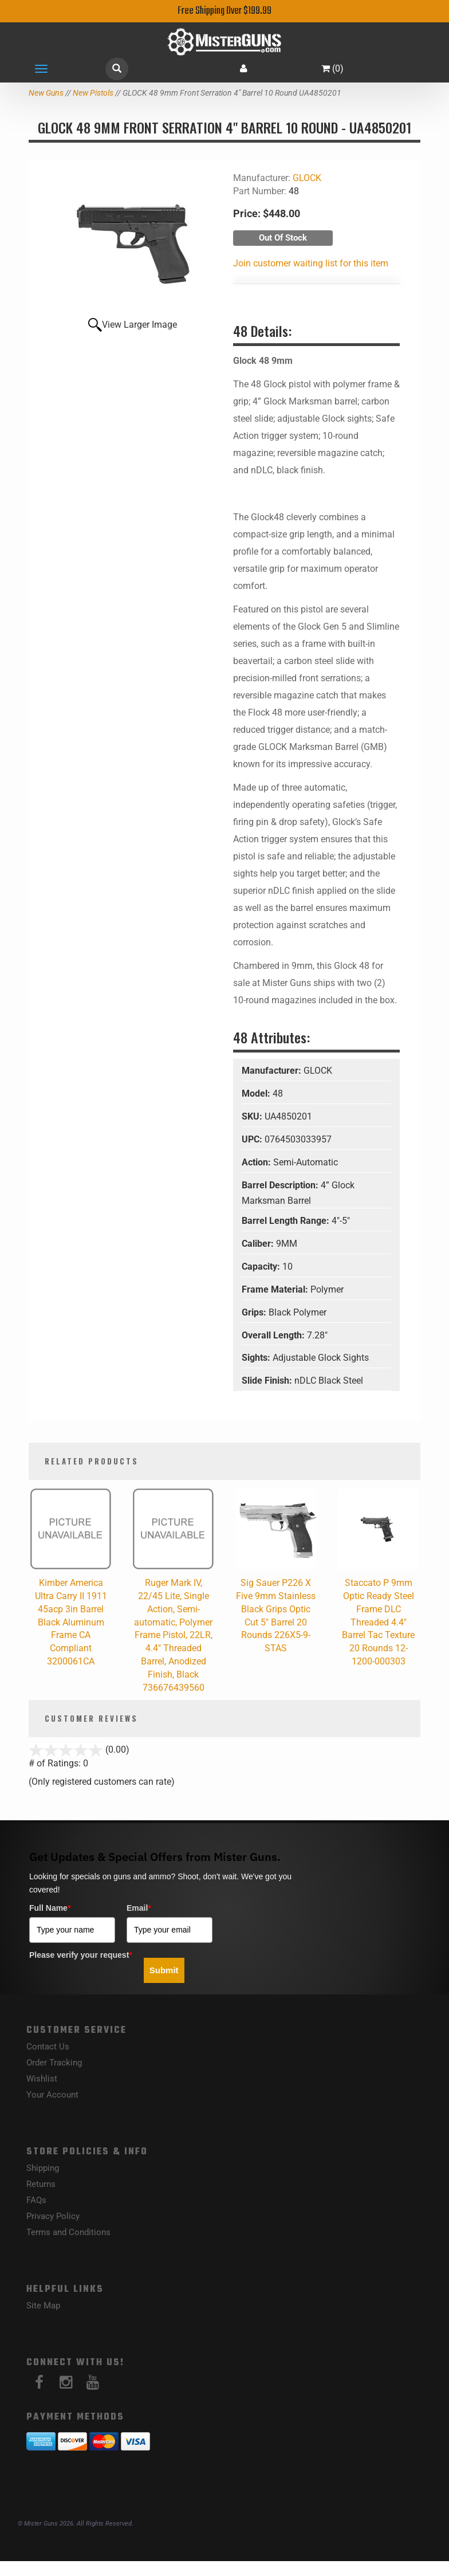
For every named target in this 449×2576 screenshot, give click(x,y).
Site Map (43, 2305)
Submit (164, 1970)
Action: (257, 1162)
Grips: (255, 1312)
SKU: (253, 1116)
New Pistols (93, 92)
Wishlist (41, 2079)
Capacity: (262, 1266)
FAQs (36, 2200)
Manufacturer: (273, 1070)
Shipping (42, 2168)
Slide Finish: (268, 1380)
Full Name (49, 1908)
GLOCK (307, 177)
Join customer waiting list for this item (310, 263)
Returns (41, 2184)
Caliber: (259, 1243)
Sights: (257, 1357)
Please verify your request (80, 1955)
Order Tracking (54, 2062)
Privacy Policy (53, 2216)
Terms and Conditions (68, 2232)
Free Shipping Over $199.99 (224, 11)
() (332, 68)
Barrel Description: (281, 1185)
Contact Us (47, 2046)
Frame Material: (276, 1289)
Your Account (52, 2095)
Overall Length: (274, 1335)
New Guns (46, 92)
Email (139, 1908)
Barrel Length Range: (287, 1220)
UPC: (253, 1139)
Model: (257, 1093)
